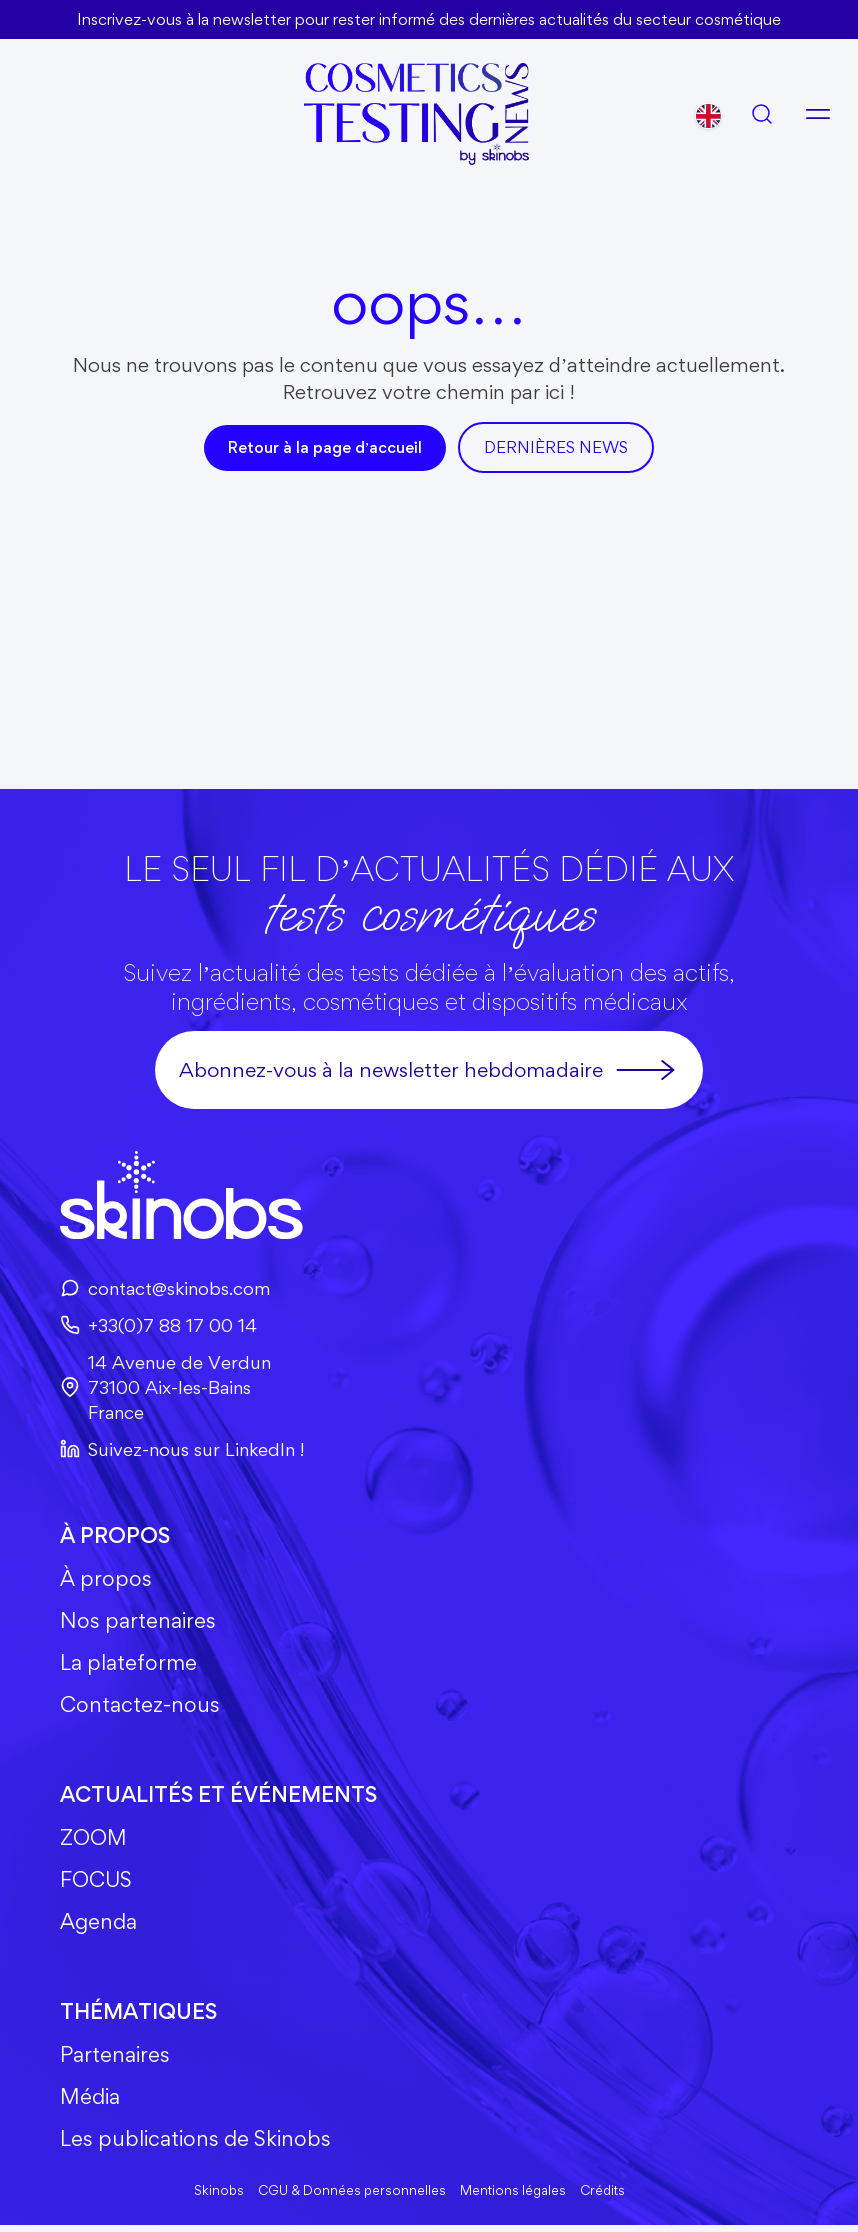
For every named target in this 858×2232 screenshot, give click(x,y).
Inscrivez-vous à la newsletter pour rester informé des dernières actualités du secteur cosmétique (429, 19)
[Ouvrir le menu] (818, 113)
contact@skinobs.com (165, 1287)
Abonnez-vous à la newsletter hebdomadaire (429, 1069)
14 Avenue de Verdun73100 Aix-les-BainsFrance (165, 1387)
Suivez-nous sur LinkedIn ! (182, 1449)
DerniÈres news (556, 447)
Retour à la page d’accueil (325, 447)
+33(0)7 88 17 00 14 (160, 1324)
